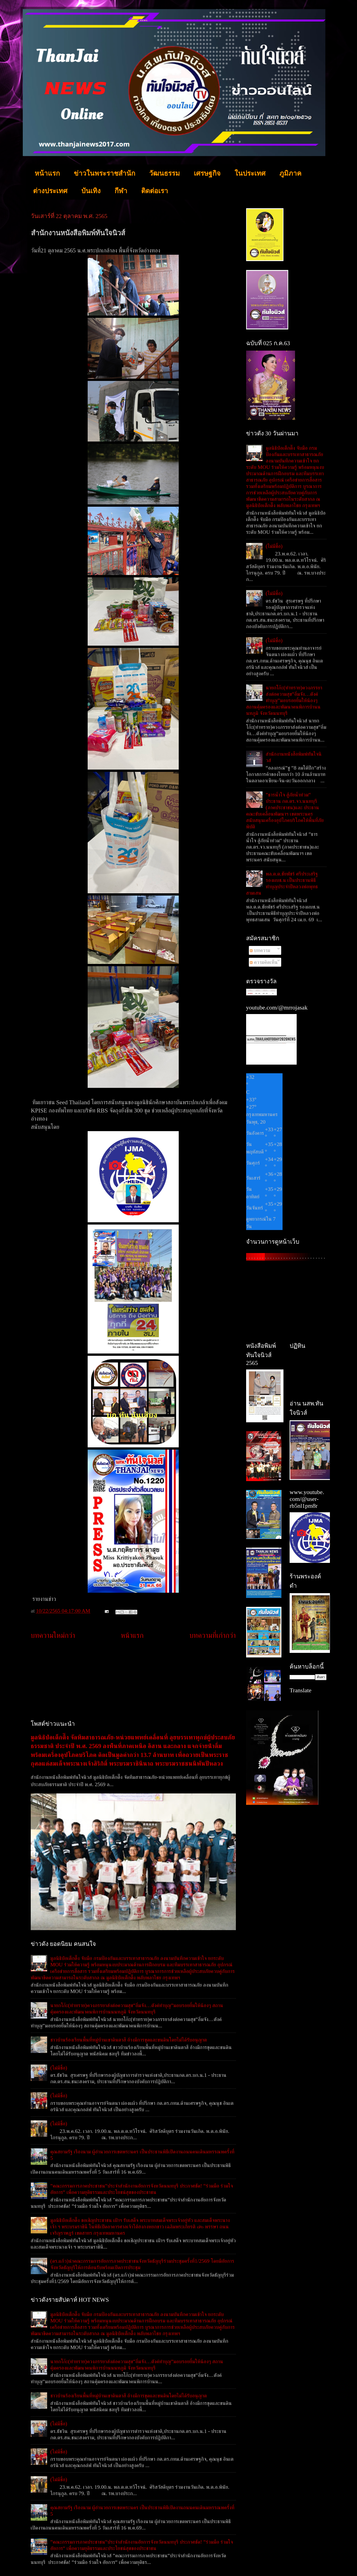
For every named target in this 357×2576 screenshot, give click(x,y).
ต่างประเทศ (50, 191)
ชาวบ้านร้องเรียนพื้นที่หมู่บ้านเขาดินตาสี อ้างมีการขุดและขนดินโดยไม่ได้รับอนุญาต (128, 2040)
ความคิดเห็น (264, 962)
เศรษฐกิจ (207, 173)
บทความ (260, 950)
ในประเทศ (250, 173)
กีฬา (121, 191)
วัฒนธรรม (164, 173)
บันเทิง (91, 191)
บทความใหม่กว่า (53, 1635)
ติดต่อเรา (154, 191)
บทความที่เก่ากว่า (212, 1635)
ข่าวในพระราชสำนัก (104, 173)
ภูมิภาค (290, 173)
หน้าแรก (47, 173)
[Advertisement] (133, 1680)
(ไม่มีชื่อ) (58, 2068)
